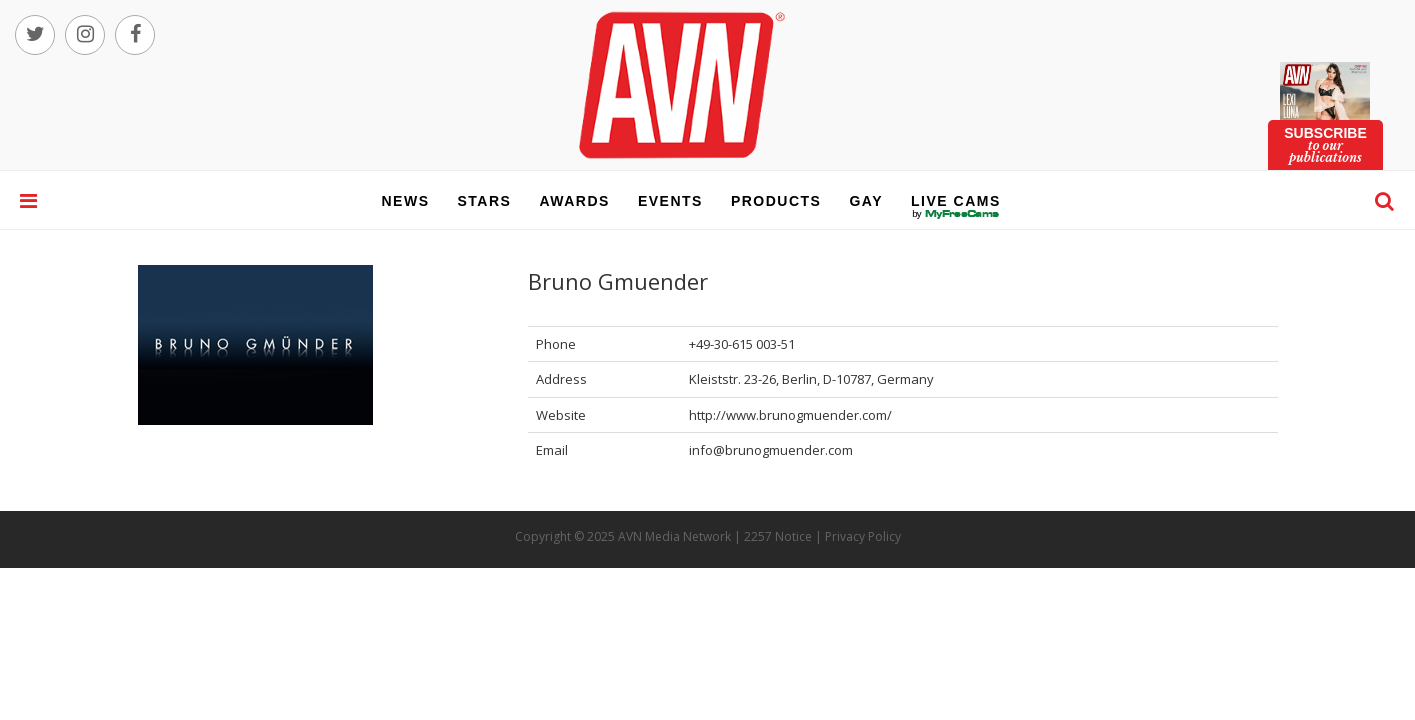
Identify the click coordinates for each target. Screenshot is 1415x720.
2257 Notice (778, 536)
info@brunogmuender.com (771, 450)
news (406, 201)
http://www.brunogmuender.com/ (790, 415)
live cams (956, 214)
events (670, 201)
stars (485, 201)
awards (574, 201)
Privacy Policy (863, 536)
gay (866, 201)
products (776, 201)
